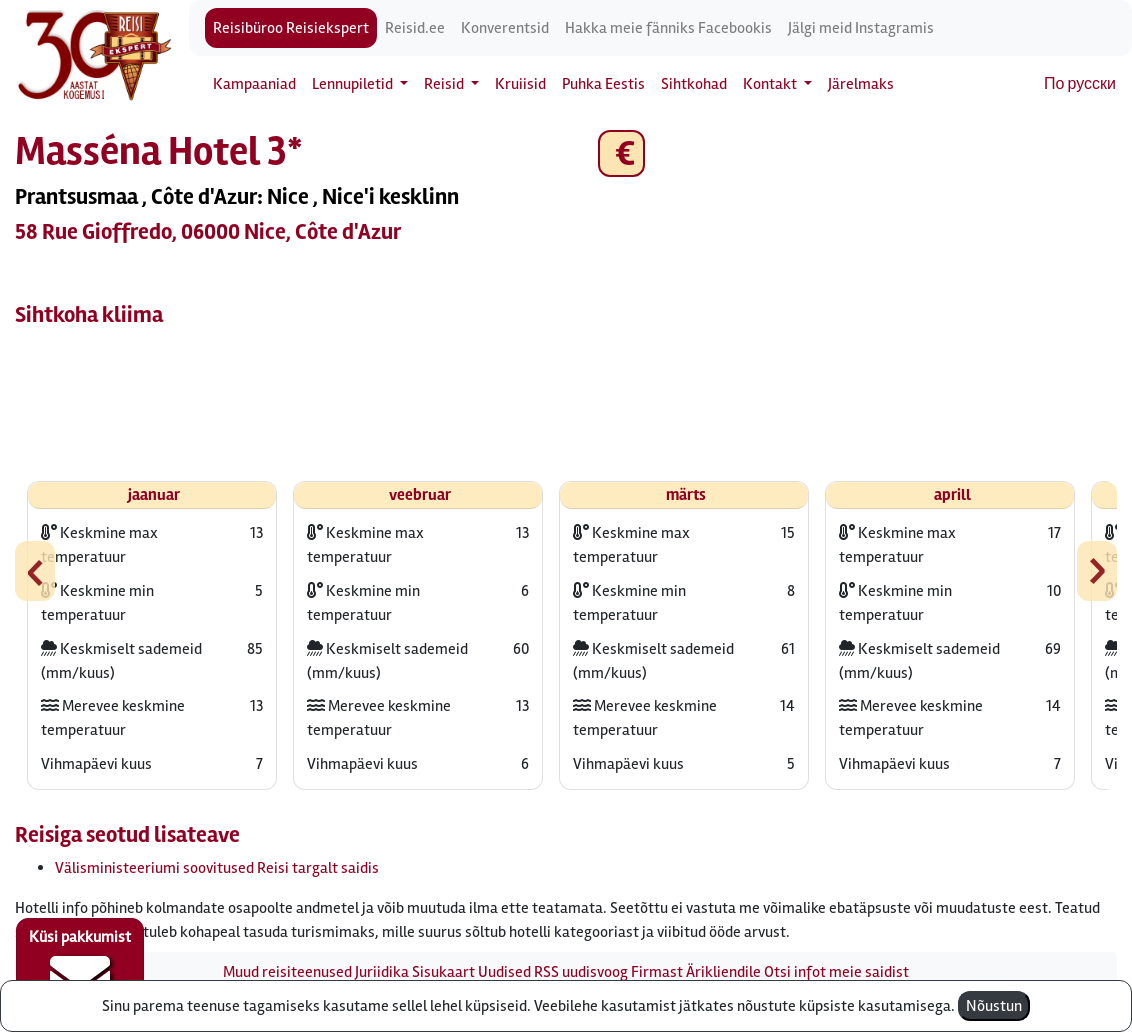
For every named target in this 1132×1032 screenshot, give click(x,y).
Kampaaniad (254, 84)
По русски (1080, 84)
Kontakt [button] (771, 84)
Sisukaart (443, 972)
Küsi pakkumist (80, 968)
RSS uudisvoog (581, 972)
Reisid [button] (445, 84)
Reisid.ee (415, 28)
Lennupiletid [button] (354, 84)
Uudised (504, 972)
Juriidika (382, 972)
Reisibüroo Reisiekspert (291, 28)
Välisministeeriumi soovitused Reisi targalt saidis (217, 868)
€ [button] (621, 153)
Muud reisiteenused (287, 972)
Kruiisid (520, 84)
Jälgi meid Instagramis (861, 28)
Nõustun (994, 1006)
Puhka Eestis (603, 84)
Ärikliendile (723, 972)
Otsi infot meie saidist (836, 972)
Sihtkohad (694, 84)
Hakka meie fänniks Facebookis (668, 28)
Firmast (657, 972)
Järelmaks (861, 84)
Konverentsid (505, 28)
